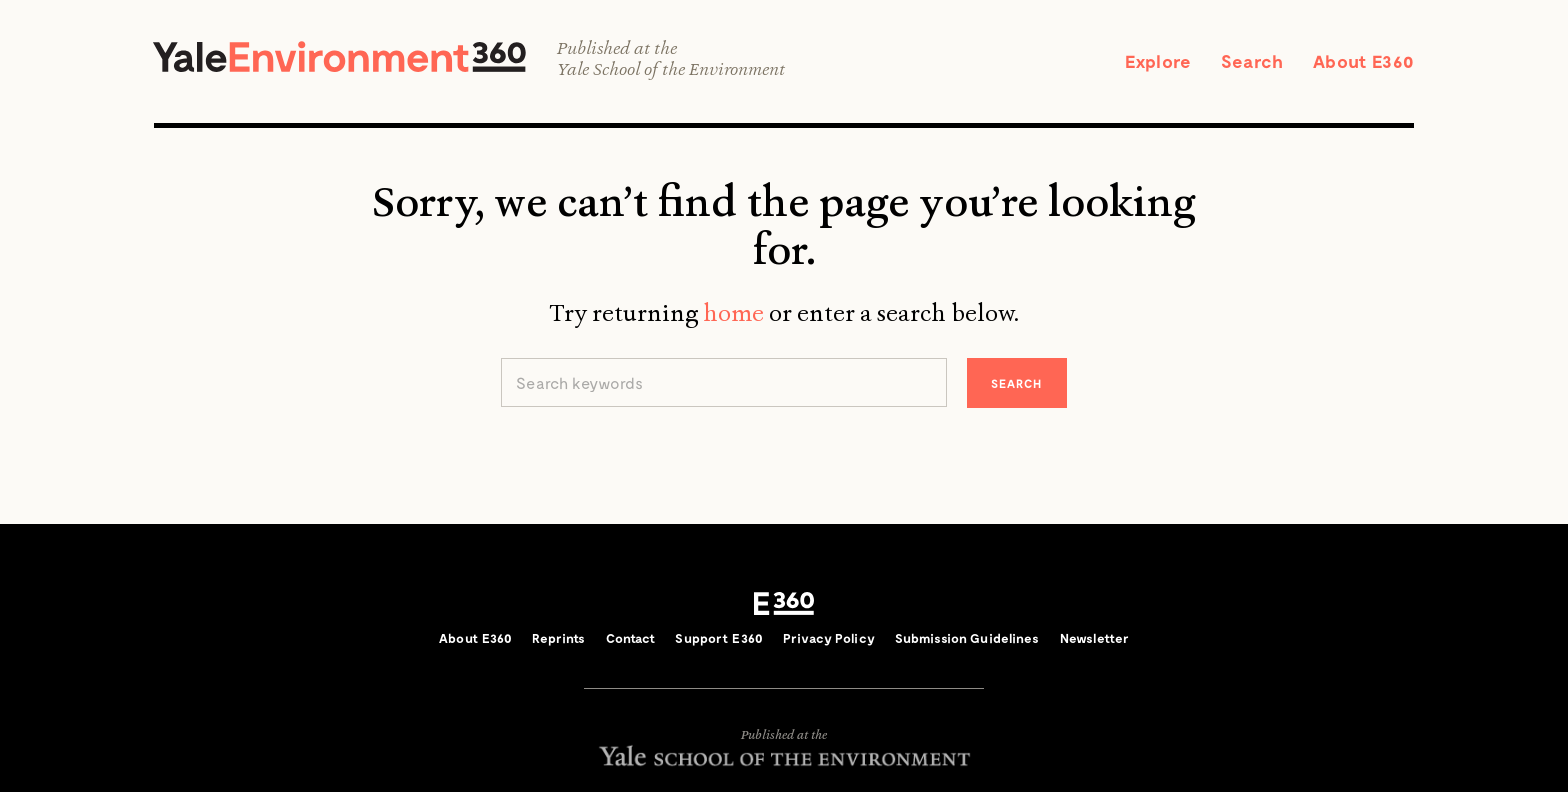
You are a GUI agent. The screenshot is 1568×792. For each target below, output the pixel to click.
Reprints (558, 638)
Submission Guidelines (967, 638)
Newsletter (1094, 638)
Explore (1158, 61)
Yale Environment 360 (339, 56)
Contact (631, 638)
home (733, 313)
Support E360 (719, 638)
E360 (784, 604)
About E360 (1363, 61)
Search (1252, 61)
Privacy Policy (829, 638)
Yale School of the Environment (671, 69)
